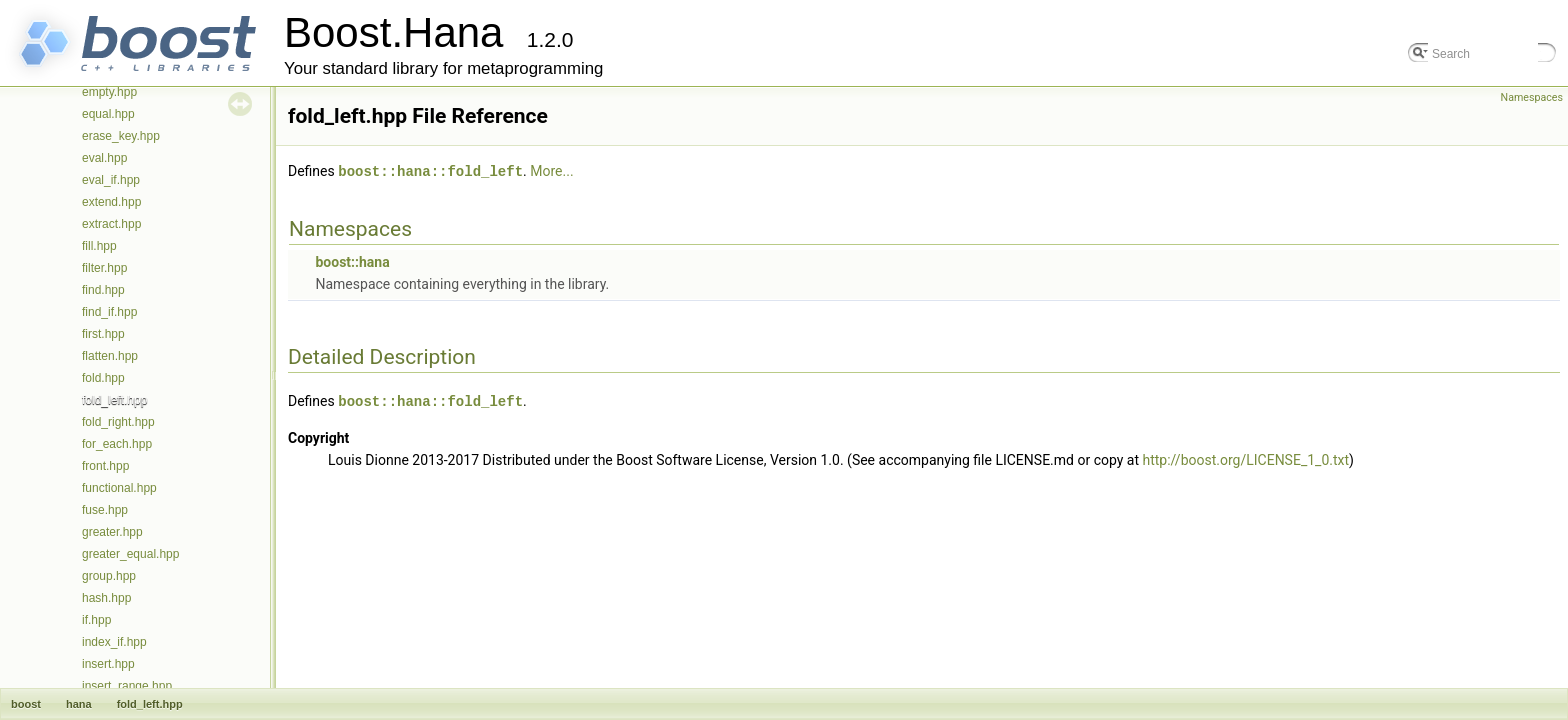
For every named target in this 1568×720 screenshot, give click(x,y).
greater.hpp (112, 532)
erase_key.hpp (121, 136)
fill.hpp (99, 246)
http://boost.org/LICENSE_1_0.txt (1246, 458)
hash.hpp (106, 598)
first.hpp (103, 334)
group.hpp (109, 576)
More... (551, 171)
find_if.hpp (109, 312)
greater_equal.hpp (130, 554)
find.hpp (103, 290)
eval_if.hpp (111, 180)
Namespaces (1532, 97)
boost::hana (352, 261)
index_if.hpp (114, 642)
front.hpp (105, 466)
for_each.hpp (117, 444)
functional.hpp (119, 488)
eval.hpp (104, 158)
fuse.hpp (105, 510)
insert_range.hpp (127, 686)
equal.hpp (108, 114)
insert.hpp (108, 664)
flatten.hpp (110, 356)
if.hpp (96, 620)
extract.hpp (111, 224)
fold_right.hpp (118, 422)
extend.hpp (111, 202)
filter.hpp (104, 268)
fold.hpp (103, 378)
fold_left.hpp (114, 400)
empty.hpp (109, 92)
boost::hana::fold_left (430, 170)
